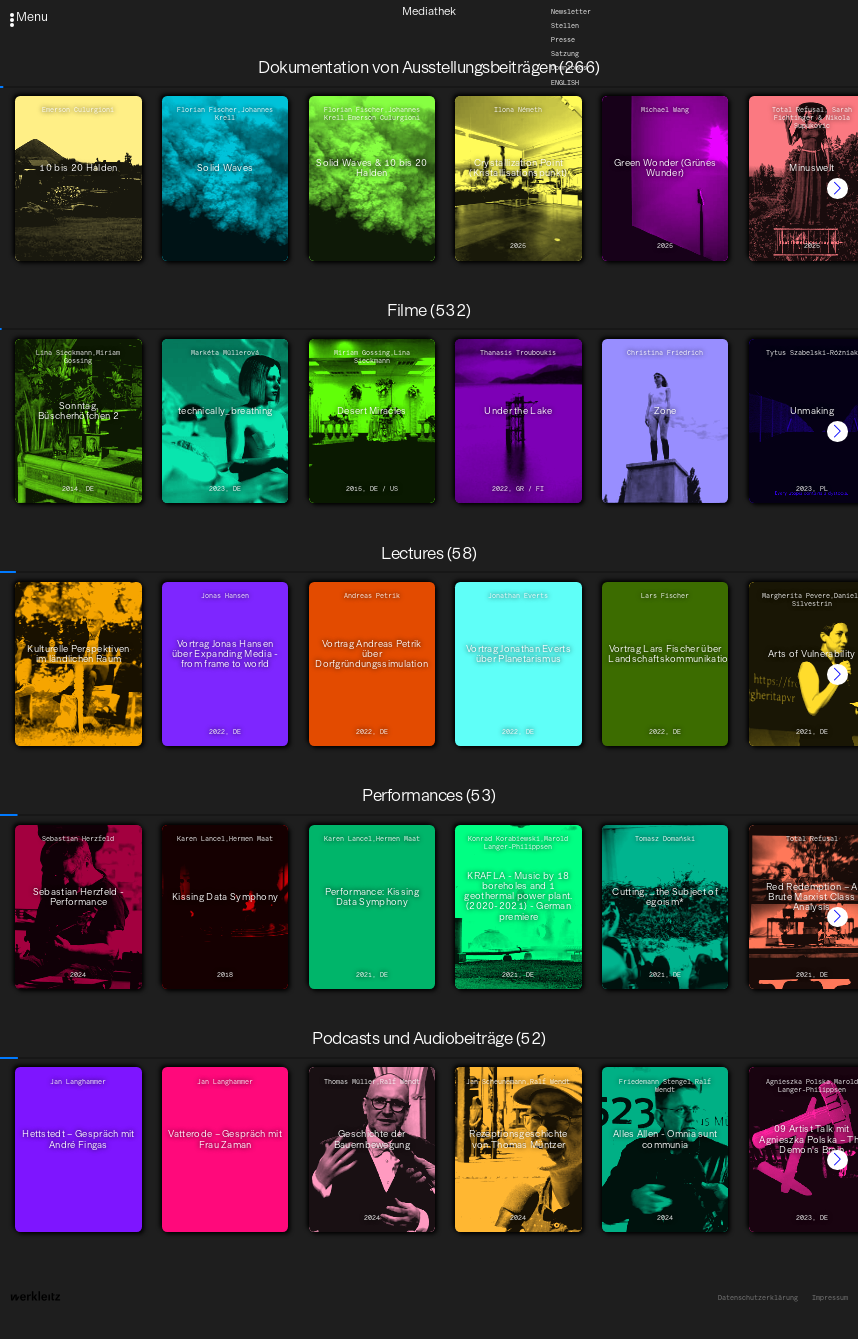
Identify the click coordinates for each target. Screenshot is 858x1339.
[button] (837, 188)
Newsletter (571, 12)
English (565, 83)
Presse (563, 40)
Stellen (565, 26)
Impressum (830, 1298)
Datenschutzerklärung (758, 1298)
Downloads (569, 69)
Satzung (565, 54)
